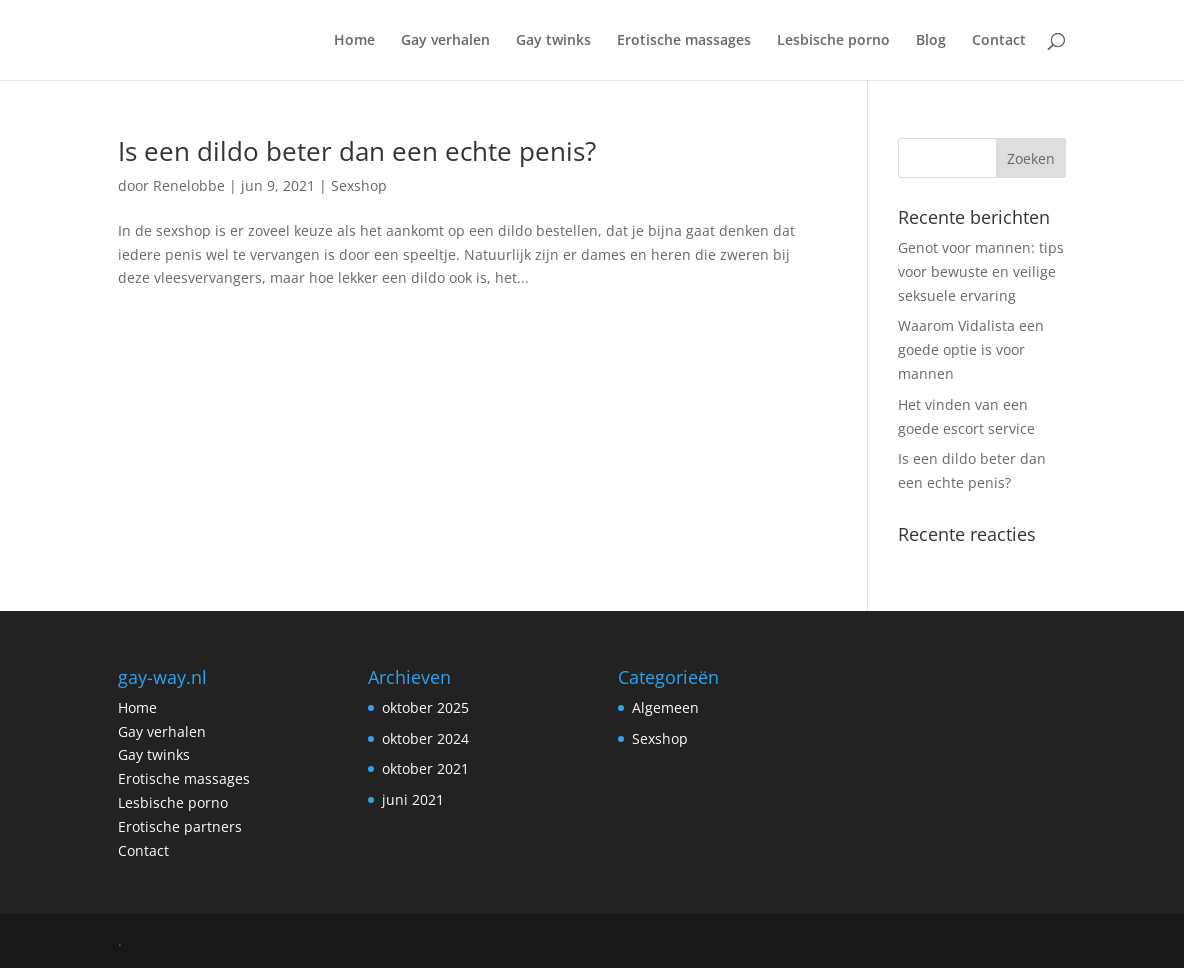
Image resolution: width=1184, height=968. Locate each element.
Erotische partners (180, 826)
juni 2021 (413, 799)
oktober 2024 (425, 738)
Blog (931, 41)
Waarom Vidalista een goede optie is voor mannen (971, 349)
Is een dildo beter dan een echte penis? (357, 151)
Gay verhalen (445, 41)
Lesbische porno (833, 41)
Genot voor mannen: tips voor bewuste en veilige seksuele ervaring (981, 271)
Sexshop (359, 185)
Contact (999, 41)
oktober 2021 (425, 768)
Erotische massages (684, 41)
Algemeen (665, 707)
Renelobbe (189, 185)
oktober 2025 (425, 707)
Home (354, 41)
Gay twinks (553, 41)
